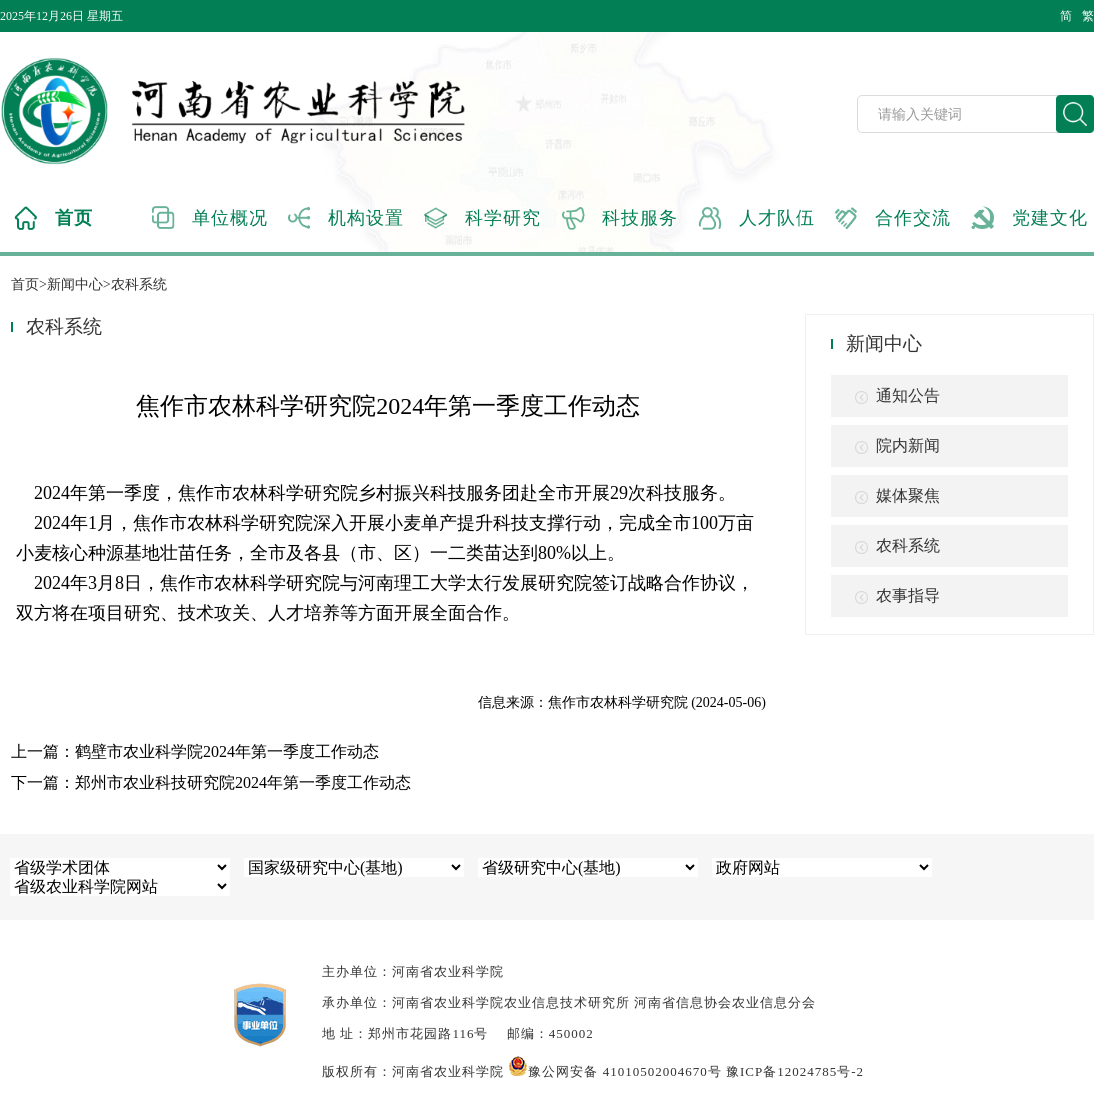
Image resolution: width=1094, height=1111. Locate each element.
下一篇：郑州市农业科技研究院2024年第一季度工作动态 (211, 782)
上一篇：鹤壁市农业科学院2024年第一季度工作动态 (195, 751)
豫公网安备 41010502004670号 (614, 1071)
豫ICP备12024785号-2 (795, 1071)
